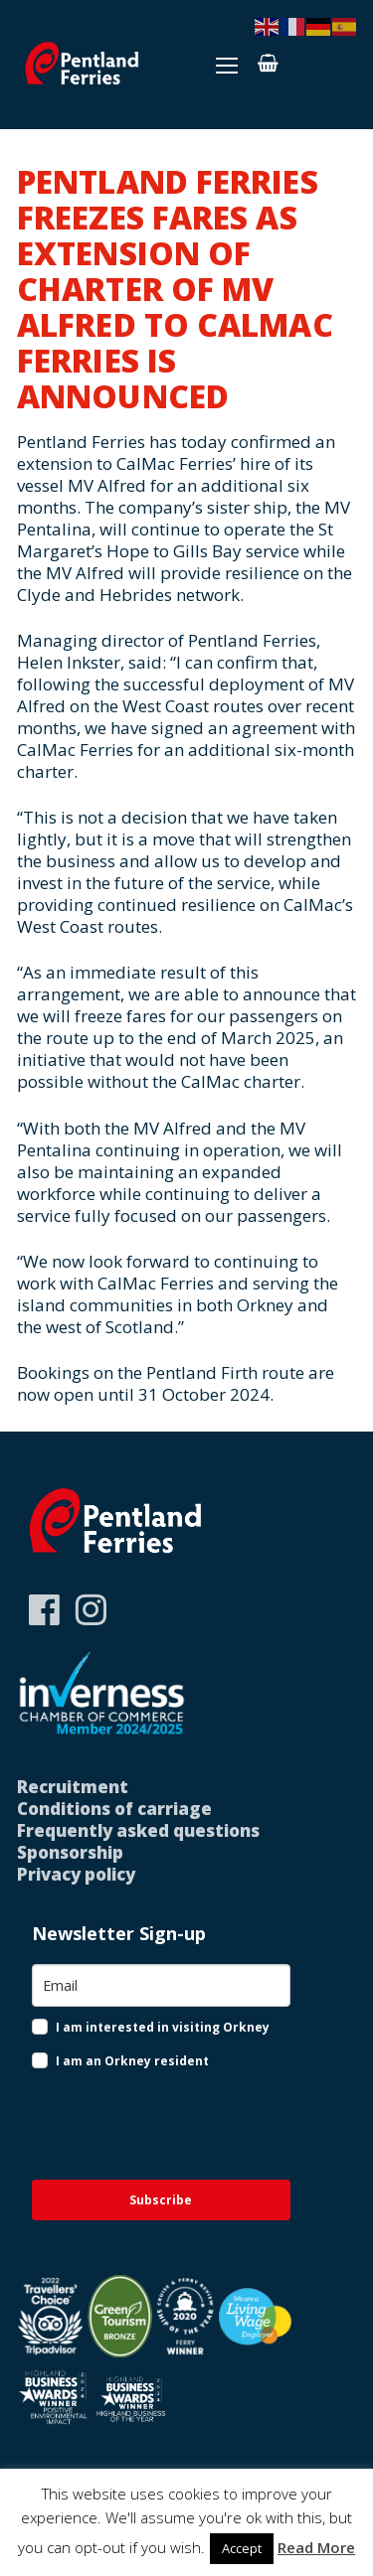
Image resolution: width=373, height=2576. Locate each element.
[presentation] (150, 2124)
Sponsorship (70, 1852)
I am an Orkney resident (132, 2060)
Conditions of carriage (114, 1808)
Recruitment (72, 1786)
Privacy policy (76, 1874)
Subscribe (160, 2200)
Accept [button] (242, 2548)
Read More (316, 2547)
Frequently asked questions (138, 1830)
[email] (161, 1985)
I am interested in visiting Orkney (163, 2027)
